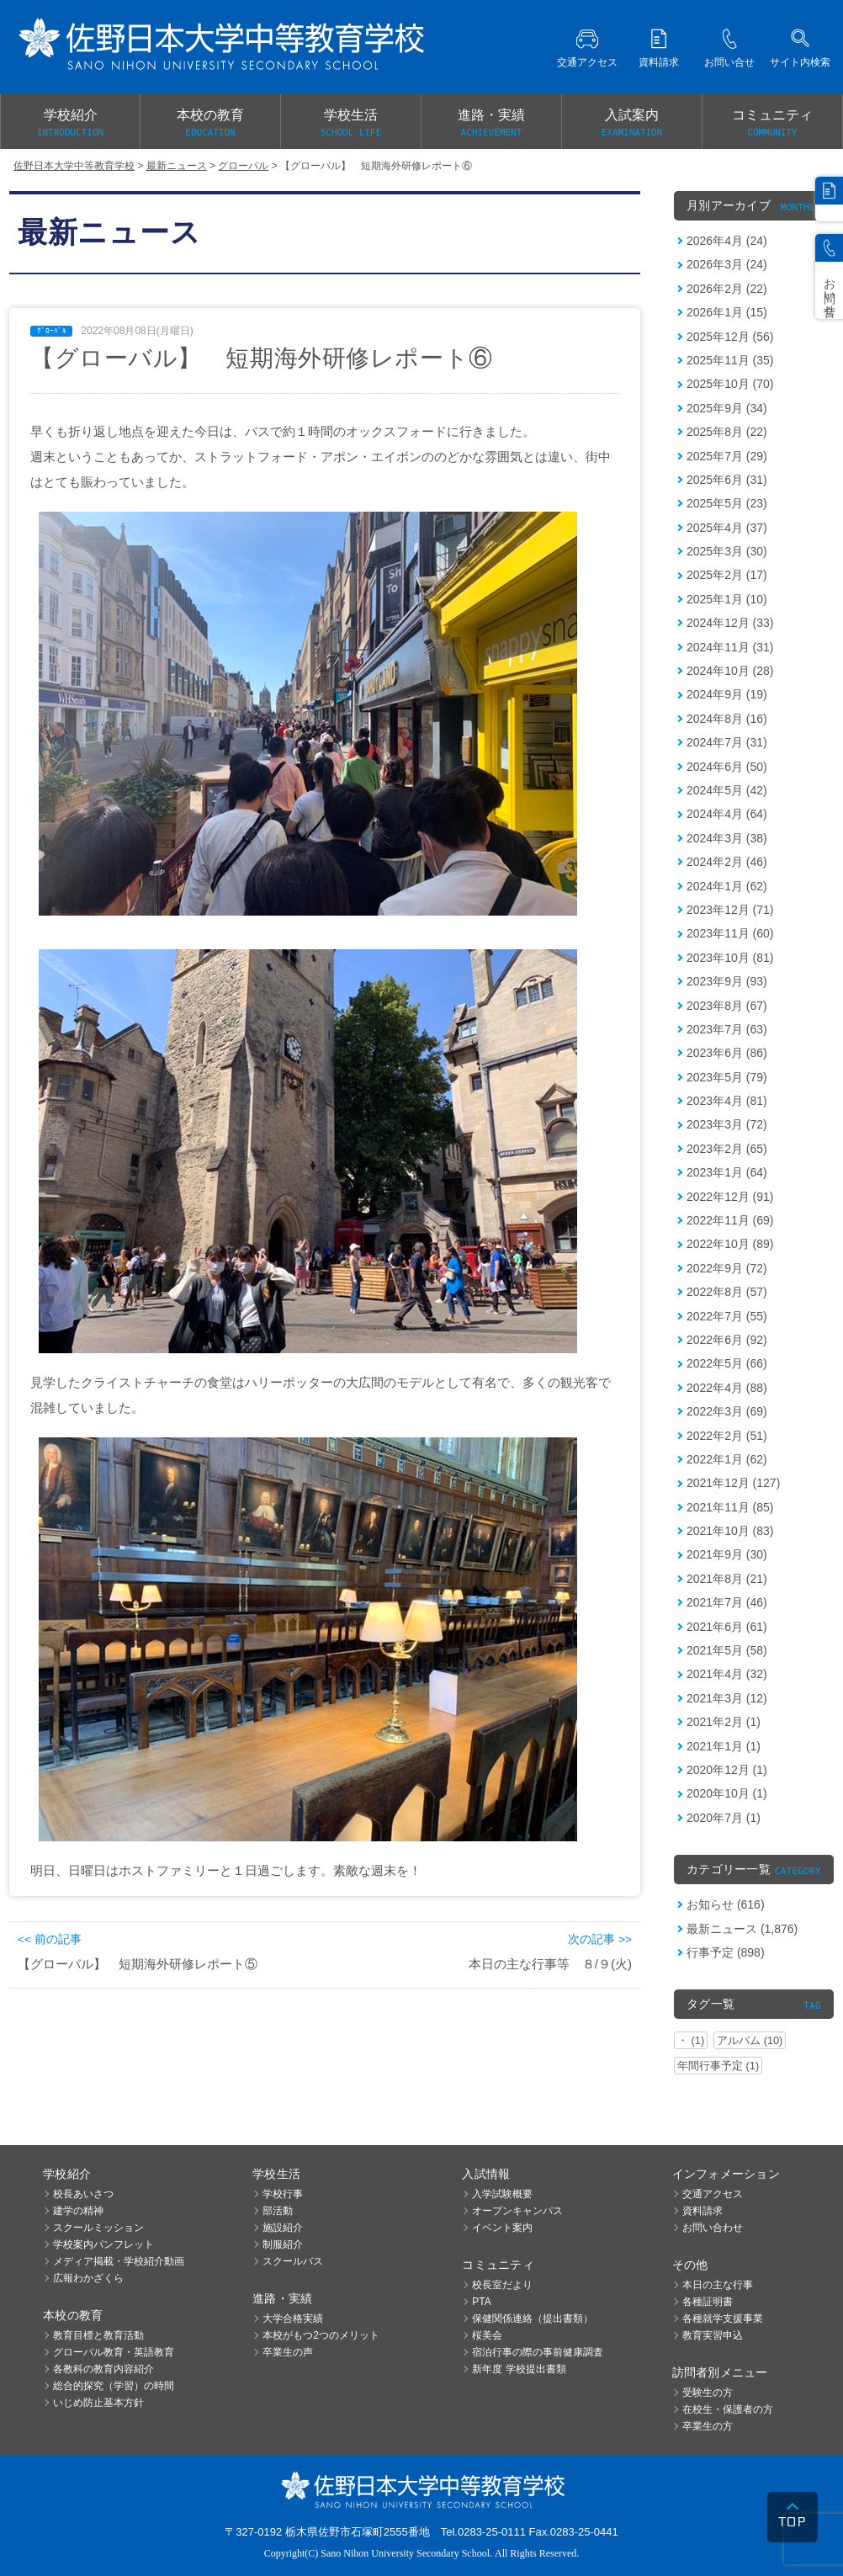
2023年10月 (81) (730, 957)
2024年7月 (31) (727, 742)
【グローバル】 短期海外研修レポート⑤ (137, 1964)
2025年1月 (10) (727, 599)
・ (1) (690, 2040)
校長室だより (502, 2285)
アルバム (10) (749, 2040)
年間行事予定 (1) (718, 2065)
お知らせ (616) (726, 1904)
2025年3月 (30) (727, 551)
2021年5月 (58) (727, 1650)
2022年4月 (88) (727, 1387)
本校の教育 (210, 124)
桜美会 (487, 2335)
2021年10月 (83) (730, 1531)
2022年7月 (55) (727, 1316)
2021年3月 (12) (727, 1698)
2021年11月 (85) (730, 1507)
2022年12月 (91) (730, 1196)
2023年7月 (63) (727, 1029)
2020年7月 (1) (724, 1817)
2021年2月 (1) (724, 1722)
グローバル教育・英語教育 (113, 2352)
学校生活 (351, 124)
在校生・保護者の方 (727, 2409)
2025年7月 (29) (727, 456)
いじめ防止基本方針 (98, 2403)
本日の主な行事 (717, 2285)
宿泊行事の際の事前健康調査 (537, 2352)
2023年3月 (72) (727, 1124)
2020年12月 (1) (727, 1770)
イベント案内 (502, 2227)
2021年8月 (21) (727, 1578)
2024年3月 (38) (727, 838)
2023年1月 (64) (727, 1172)
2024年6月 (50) (727, 766)
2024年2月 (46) (727, 861)
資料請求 (702, 2211)
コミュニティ (772, 124)
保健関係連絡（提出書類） (532, 2318)
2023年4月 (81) (727, 1100)
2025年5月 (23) (727, 503)
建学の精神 (78, 2211)
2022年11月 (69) (730, 1220)
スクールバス (292, 2261)
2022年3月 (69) (727, 1411)
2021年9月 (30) (727, 1554)
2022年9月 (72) (727, 1268)
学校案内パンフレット (103, 2244)
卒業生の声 (287, 2352)
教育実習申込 (712, 2335)
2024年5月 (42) (727, 790)
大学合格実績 (292, 2318)
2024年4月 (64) (727, 814)
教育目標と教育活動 (98, 2335)
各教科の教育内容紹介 (103, 2369)
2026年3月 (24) (727, 264)
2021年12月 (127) (733, 1483)
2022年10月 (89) (730, 1244)
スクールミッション (98, 2227)
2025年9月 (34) (727, 408)
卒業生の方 (707, 2426)
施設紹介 (282, 2227)
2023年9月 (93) (727, 981)
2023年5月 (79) (727, 1077)
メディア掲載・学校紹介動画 (118, 2261)
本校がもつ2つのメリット (320, 2335)
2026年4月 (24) (727, 240)
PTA (481, 2302)
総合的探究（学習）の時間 (113, 2386)
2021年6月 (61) (727, 1626)
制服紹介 (282, 2244)
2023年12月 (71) (730, 909)
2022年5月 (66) (727, 1363)
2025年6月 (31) (727, 479)
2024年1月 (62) (727, 886)
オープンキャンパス (517, 2211)
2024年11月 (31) (730, 647)
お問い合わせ (712, 2227)
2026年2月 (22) (727, 288)
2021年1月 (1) (724, 1746)
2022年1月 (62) (727, 1459)
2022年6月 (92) (727, 1339)
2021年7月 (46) (727, 1602)
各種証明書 (707, 2302)
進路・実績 (491, 124)
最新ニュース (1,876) (742, 1929)
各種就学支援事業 (722, 2318)
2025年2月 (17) (727, 575)
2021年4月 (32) (727, 1674)
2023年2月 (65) (727, 1148)
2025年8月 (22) (727, 431)
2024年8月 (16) (727, 718)
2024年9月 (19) (727, 694)
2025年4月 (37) (727, 527)
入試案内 (632, 124)
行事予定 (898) (726, 1952)
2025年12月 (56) (730, 336)
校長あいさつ (83, 2194)
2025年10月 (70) (730, 383)
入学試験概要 (502, 2194)
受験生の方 (707, 2392)
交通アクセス (712, 2194)
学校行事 (282, 2194)
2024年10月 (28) (730, 670)
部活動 (277, 2211)
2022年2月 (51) (727, 1435)
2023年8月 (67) (727, 1005)
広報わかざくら (88, 2278)
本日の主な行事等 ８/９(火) (550, 1964)
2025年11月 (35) (730, 360)
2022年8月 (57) (727, 1292)
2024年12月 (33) (730, 622)
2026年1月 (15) (727, 312)
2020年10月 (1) (727, 1793)
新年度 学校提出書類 (518, 2369)
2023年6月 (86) (727, 1053)
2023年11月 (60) (730, 933)
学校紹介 (70, 124)
